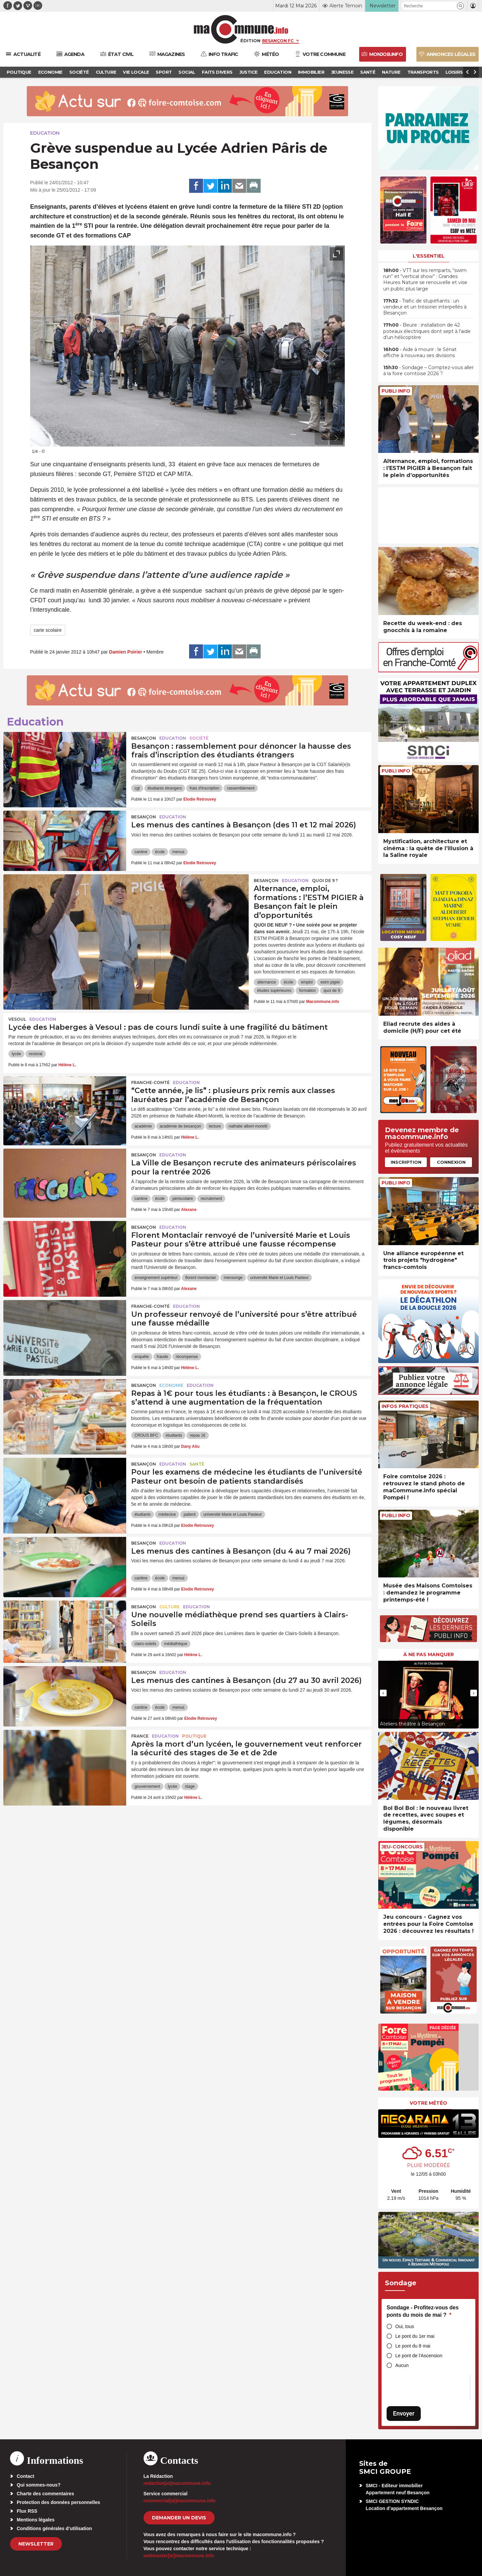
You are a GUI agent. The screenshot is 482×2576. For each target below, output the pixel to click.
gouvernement (147, 1786)
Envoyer (403, 2413)
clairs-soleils (145, 1643)
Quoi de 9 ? (325, 880)
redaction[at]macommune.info (177, 2483)
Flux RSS (27, 2511)
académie (143, 1126)
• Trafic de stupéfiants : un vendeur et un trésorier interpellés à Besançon (425, 307)
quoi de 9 (331, 990)
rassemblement (240, 788)
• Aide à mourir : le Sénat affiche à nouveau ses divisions (420, 352)
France (140, 1736)
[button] (460, 5)
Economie (171, 1385)
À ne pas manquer (428, 1654)
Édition (250, 40)
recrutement (211, 1198)
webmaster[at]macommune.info (179, 2555)
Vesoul (17, 1019)
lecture (215, 1126)
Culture (169, 1606)
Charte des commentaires (45, 2493)
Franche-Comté (150, 1082)
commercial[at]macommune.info (180, 2500)
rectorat (36, 1054)
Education (45, 133)
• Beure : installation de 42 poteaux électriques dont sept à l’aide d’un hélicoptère (427, 331)
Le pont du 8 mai (412, 2346)
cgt (137, 788)
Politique (194, 1736)
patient (189, 1514)
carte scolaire (48, 630)
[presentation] (321, 438)
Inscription (406, 1162)
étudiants (174, 1435)
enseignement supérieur (156, 1277)
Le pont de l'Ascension (418, 2355)
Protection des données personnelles (58, 2502)
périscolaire (182, 1198)
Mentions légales (36, 2519)
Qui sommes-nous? (39, 2485)
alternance (266, 982)
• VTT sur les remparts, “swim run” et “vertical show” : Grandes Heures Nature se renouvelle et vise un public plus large (425, 279)
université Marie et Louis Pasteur (279, 1277)
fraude (162, 1356)
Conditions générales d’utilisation (54, 2528)
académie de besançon (180, 1126)
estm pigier (330, 982)
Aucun (402, 2365)
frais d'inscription (204, 788)
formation (307, 990)
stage (189, 1786)
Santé (196, 1464)
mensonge (233, 1277)
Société (199, 738)
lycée (16, 1054)
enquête (142, 1356)
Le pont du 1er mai (414, 2336)
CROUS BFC (146, 1435)
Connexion (451, 1162)
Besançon (143, 738)
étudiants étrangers (165, 788)
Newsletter (36, 2544)
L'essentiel (429, 256)
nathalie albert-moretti (248, 1126)
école (160, 852)
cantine (141, 852)
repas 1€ (198, 1435)
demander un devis (179, 2518)
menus (178, 852)
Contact (25, 2476)
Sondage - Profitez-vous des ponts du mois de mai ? (423, 2311)
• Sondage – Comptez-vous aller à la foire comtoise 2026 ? (428, 370)
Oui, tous (404, 2326)
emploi (307, 982)
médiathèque (175, 1643)
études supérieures (274, 990)
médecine (167, 1514)
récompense (187, 1356)
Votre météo (428, 2103)
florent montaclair (200, 1277)
